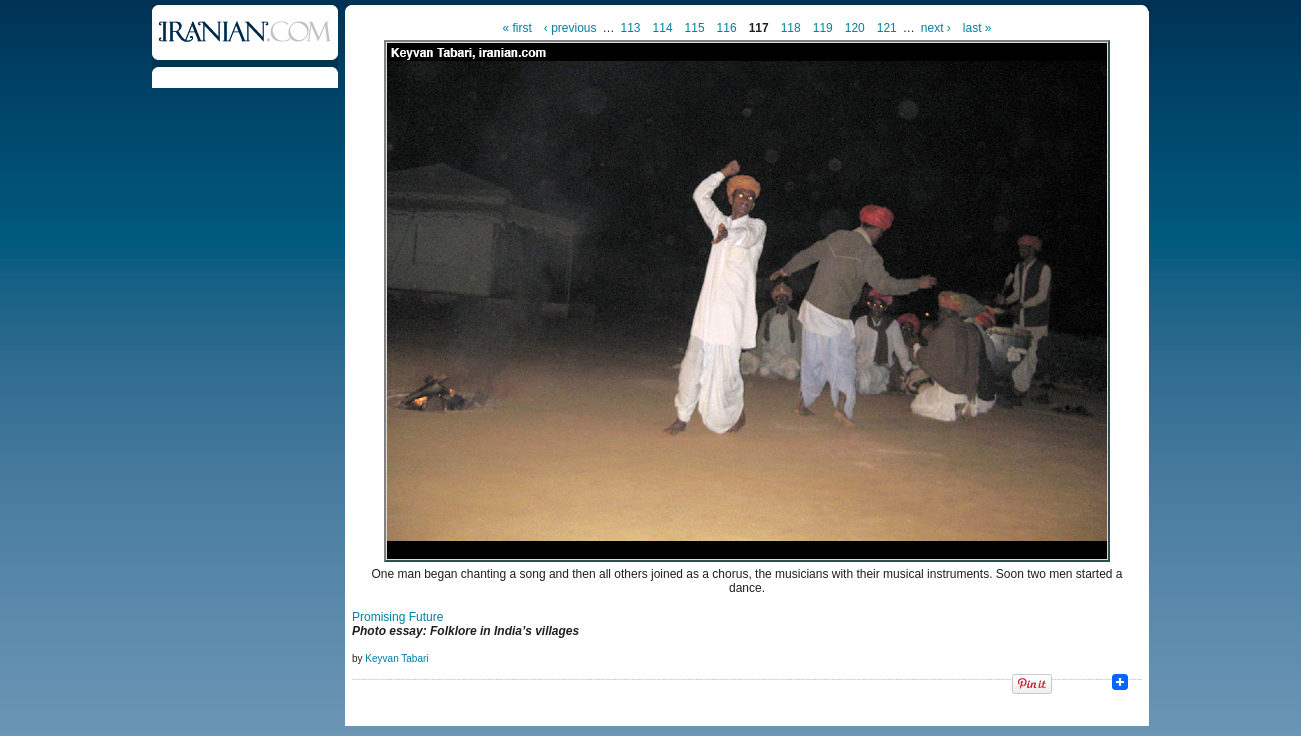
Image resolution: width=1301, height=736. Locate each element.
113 (631, 28)
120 (855, 28)
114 (663, 28)
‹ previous (570, 28)
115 (695, 28)
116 (727, 28)
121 (887, 28)
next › (936, 28)
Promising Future (397, 617)
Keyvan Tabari (396, 658)
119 (823, 28)
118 (791, 28)
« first (516, 28)
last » (977, 28)
